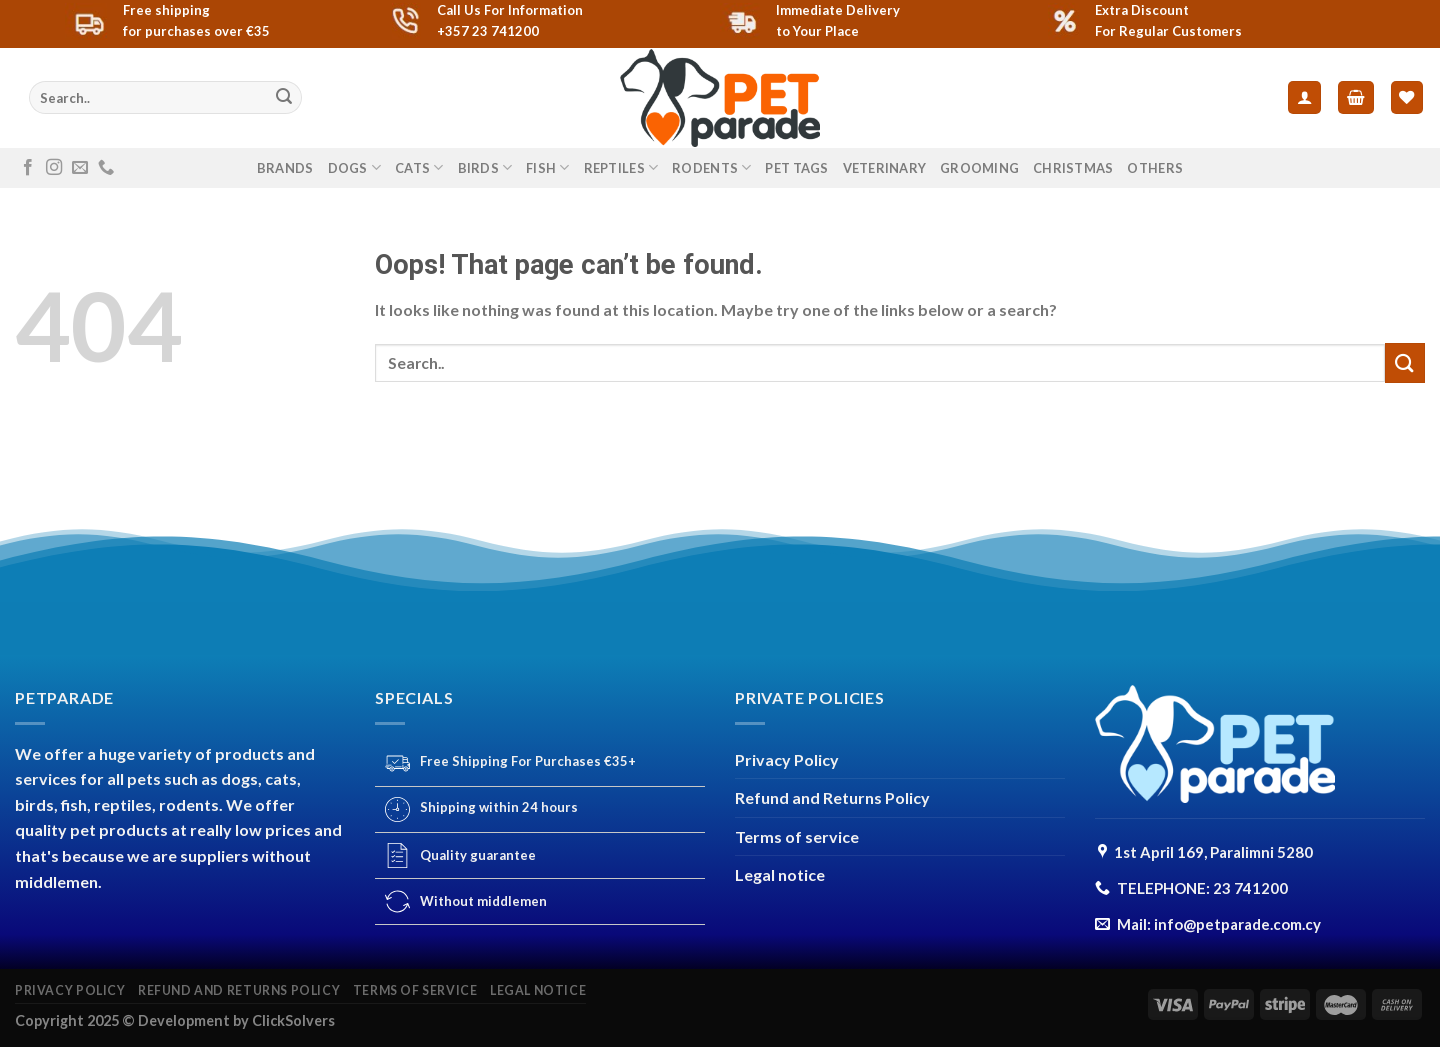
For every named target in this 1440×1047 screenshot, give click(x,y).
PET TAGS (796, 168)
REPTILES (621, 167)
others (1155, 168)
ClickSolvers (293, 1020)
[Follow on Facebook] (28, 168)
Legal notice (780, 874)
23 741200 (1250, 888)
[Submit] (284, 98)
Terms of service (797, 836)
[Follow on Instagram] (54, 168)
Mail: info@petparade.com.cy (1219, 924)
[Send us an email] (80, 168)
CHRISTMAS (1073, 168)
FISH (547, 167)
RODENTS (711, 167)
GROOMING (979, 168)
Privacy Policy (787, 759)
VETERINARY (885, 168)
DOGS (354, 167)
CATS (419, 167)
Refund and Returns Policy (832, 797)
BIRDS (485, 167)
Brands (285, 168)
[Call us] (106, 168)
